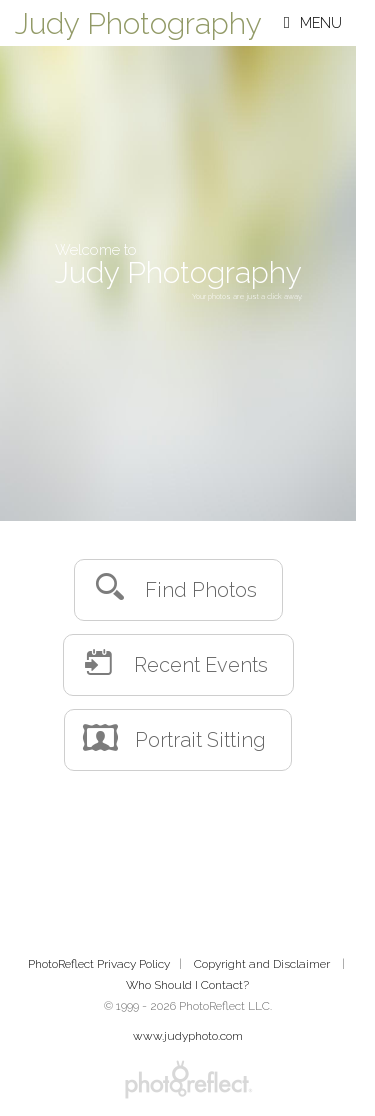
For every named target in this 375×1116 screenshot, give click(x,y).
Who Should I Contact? (187, 985)
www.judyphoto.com (188, 1036)
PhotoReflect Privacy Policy (99, 964)
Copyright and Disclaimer (263, 964)
